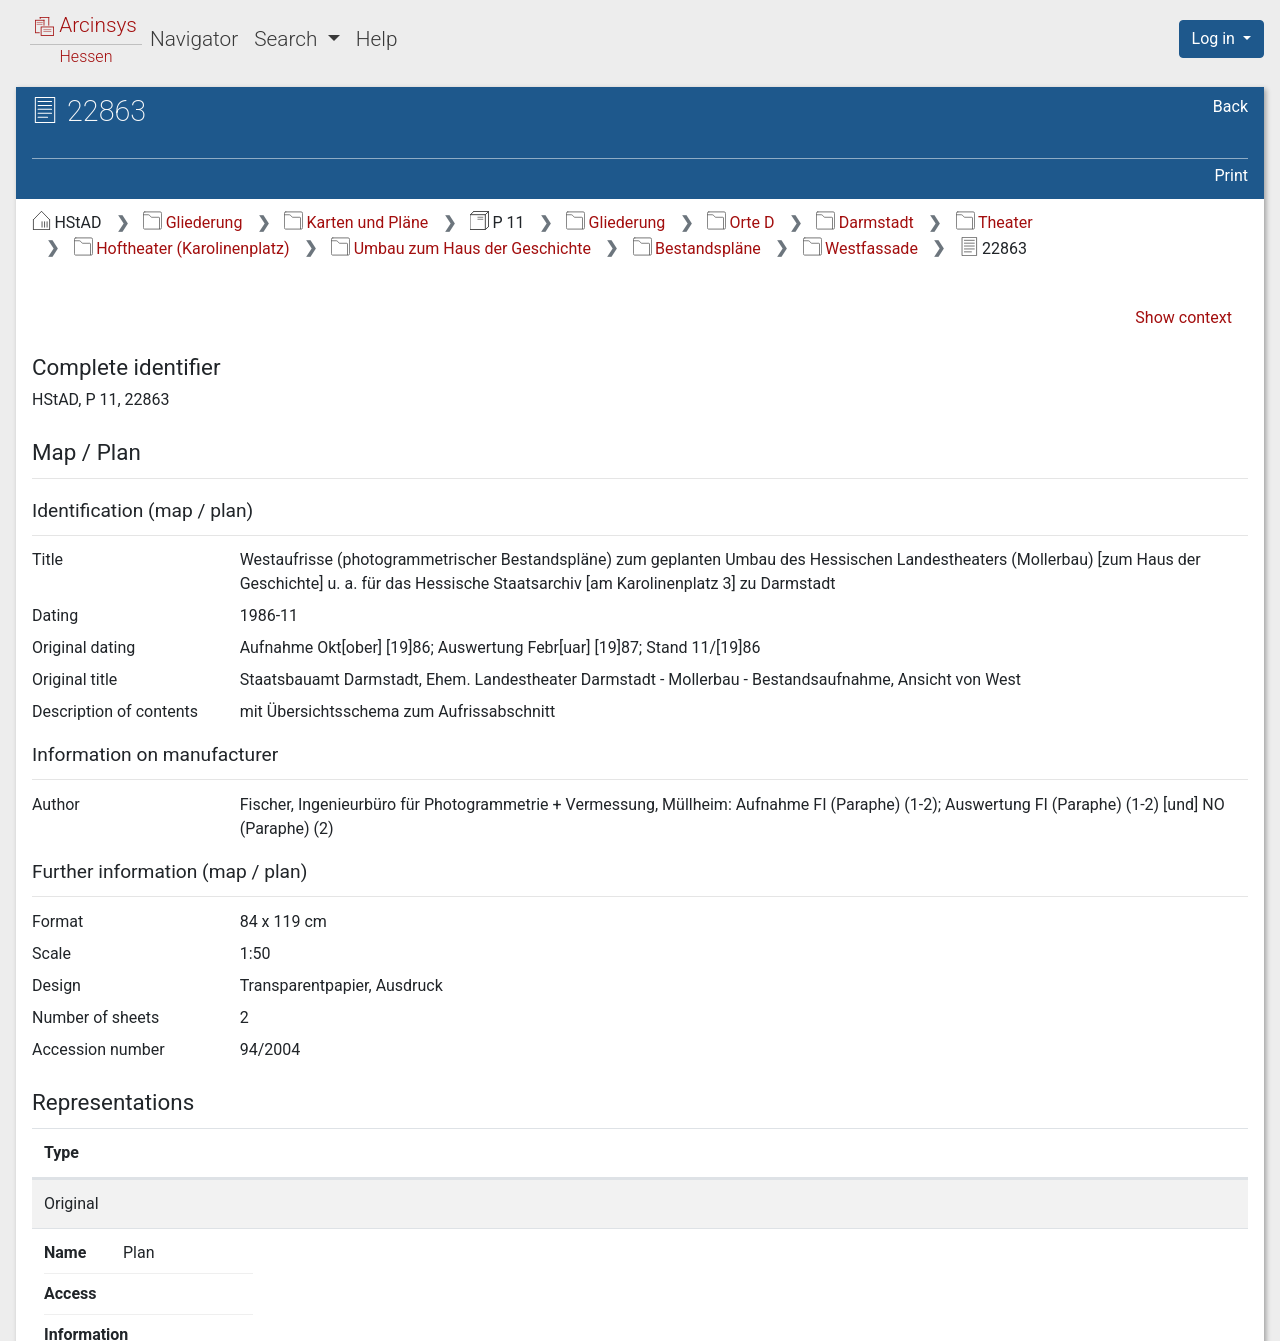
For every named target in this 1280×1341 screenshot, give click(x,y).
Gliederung (192, 222)
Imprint (1230, 1314)
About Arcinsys (850, 1314)
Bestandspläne (697, 248)
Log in (1215, 38)
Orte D (740, 222)
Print (1231, 175)
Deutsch (119, 1299)
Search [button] (288, 39)
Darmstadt (864, 222)
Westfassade (860, 248)
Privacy (983, 1314)
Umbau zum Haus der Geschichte (461, 248)
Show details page (938, 1203)
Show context (1183, 317)
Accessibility (1107, 1314)
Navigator (194, 39)
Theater (994, 222)
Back (1230, 106)
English (45, 1299)
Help (377, 39)
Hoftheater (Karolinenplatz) (182, 248)
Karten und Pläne (356, 222)
